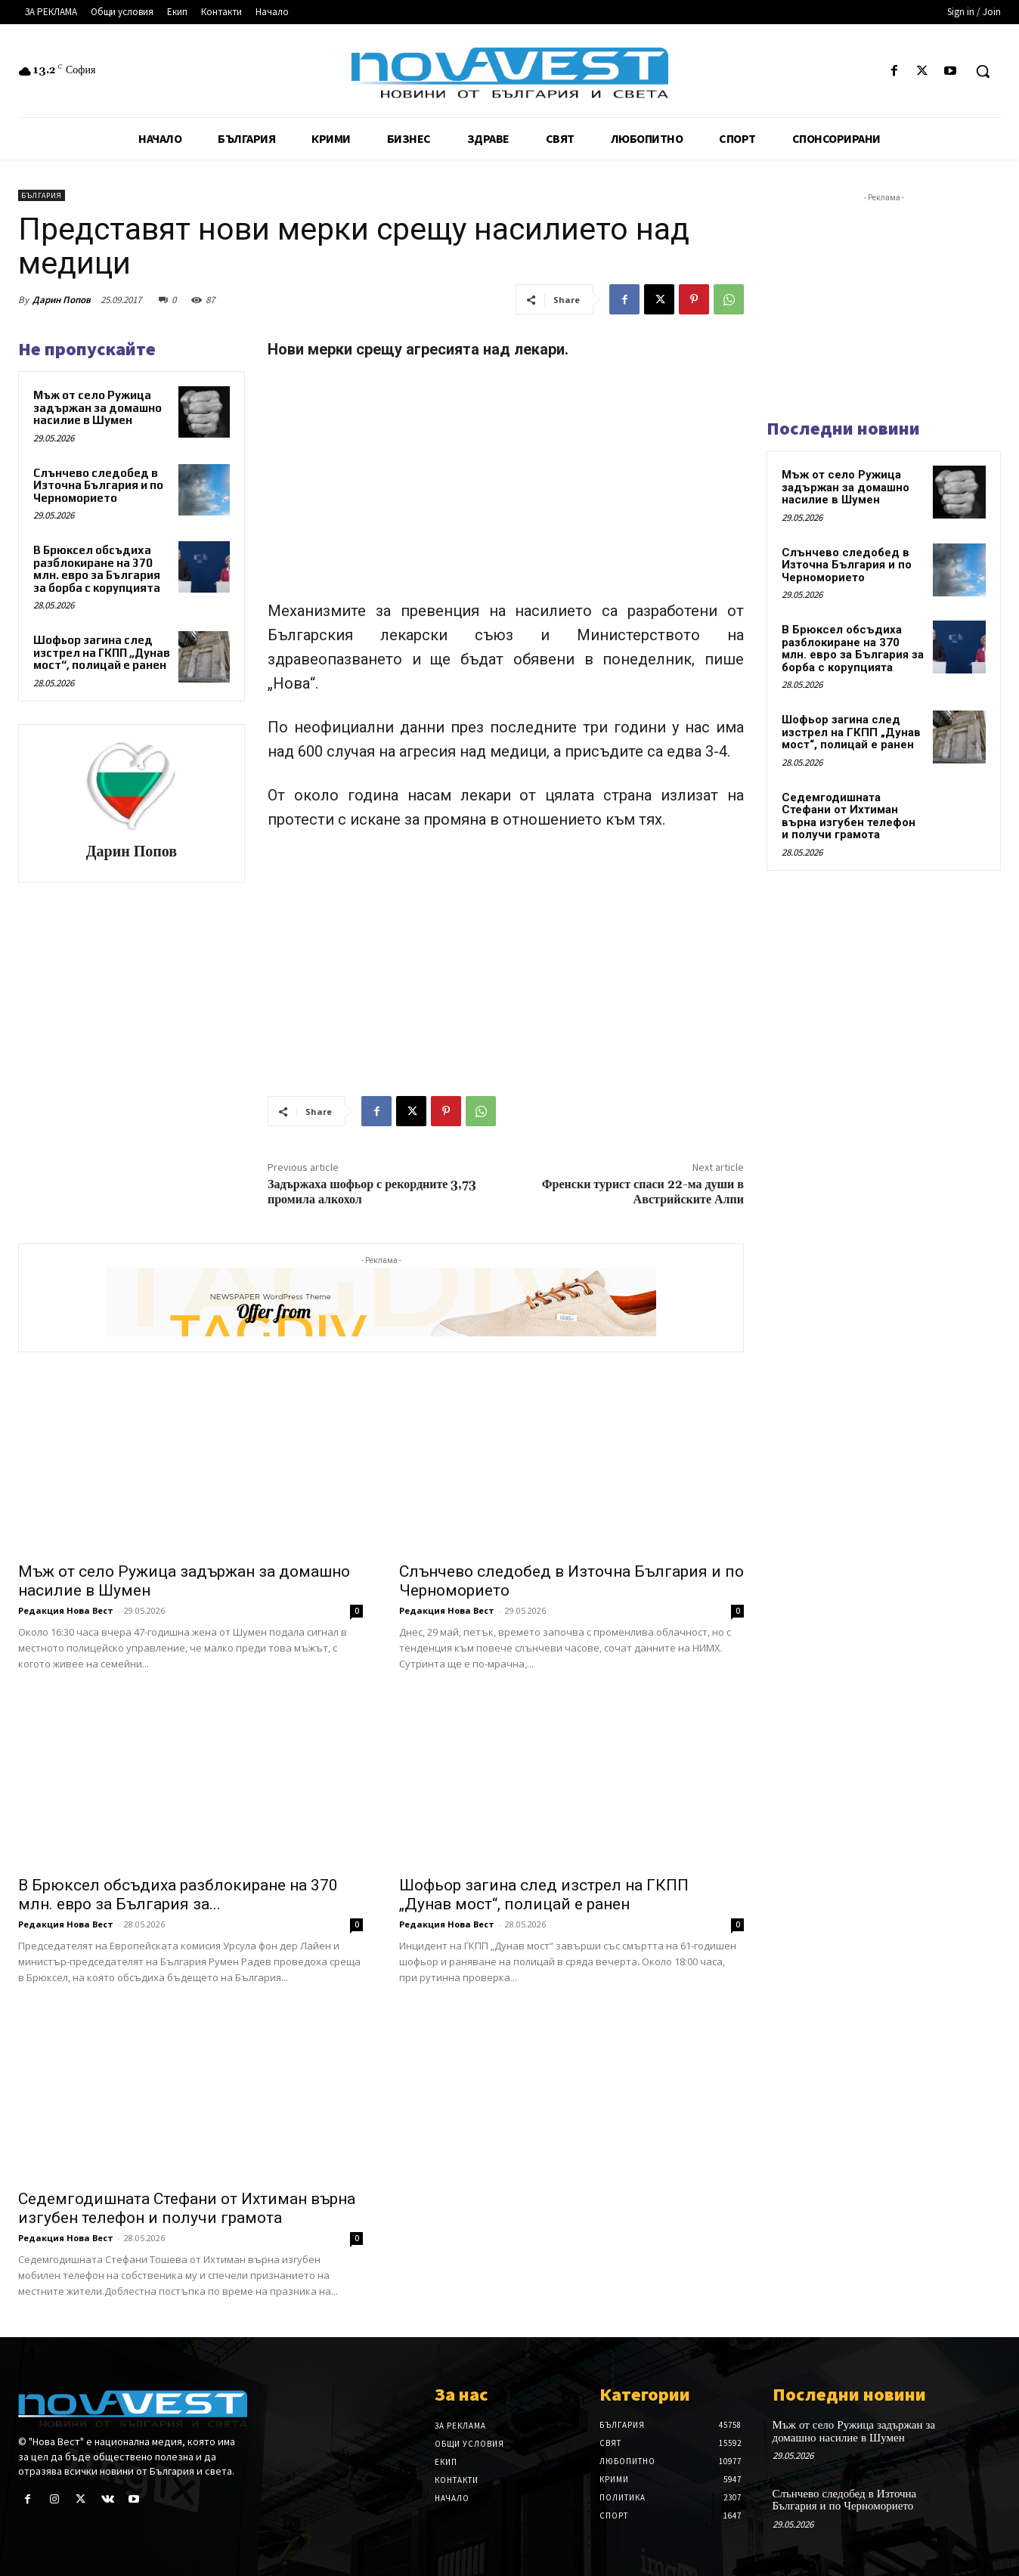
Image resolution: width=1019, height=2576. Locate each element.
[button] (983, 71)
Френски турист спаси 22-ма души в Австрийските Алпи (643, 1191)
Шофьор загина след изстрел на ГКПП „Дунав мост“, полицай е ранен (101, 652)
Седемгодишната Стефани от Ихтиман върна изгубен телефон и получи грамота (186, 2208)
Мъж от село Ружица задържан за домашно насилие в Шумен (97, 407)
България (41, 195)
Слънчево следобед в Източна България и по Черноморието (98, 485)
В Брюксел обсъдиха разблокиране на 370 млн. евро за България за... (178, 1894)
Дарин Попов (62, 299)
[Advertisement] (506, 487)
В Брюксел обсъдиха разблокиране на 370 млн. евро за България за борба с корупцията (96, 568)
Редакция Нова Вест (65, 1610)
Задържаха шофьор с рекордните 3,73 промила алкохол (372, 1191)
